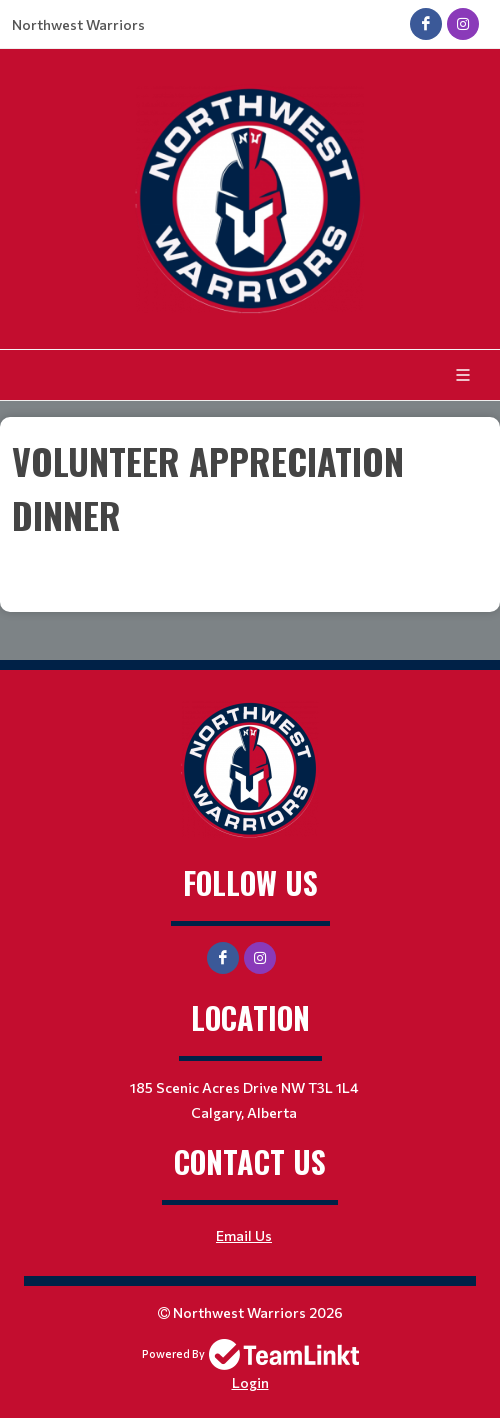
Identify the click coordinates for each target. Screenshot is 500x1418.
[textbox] (250, 515)
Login (250, 1382)
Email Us (244, 1235)
